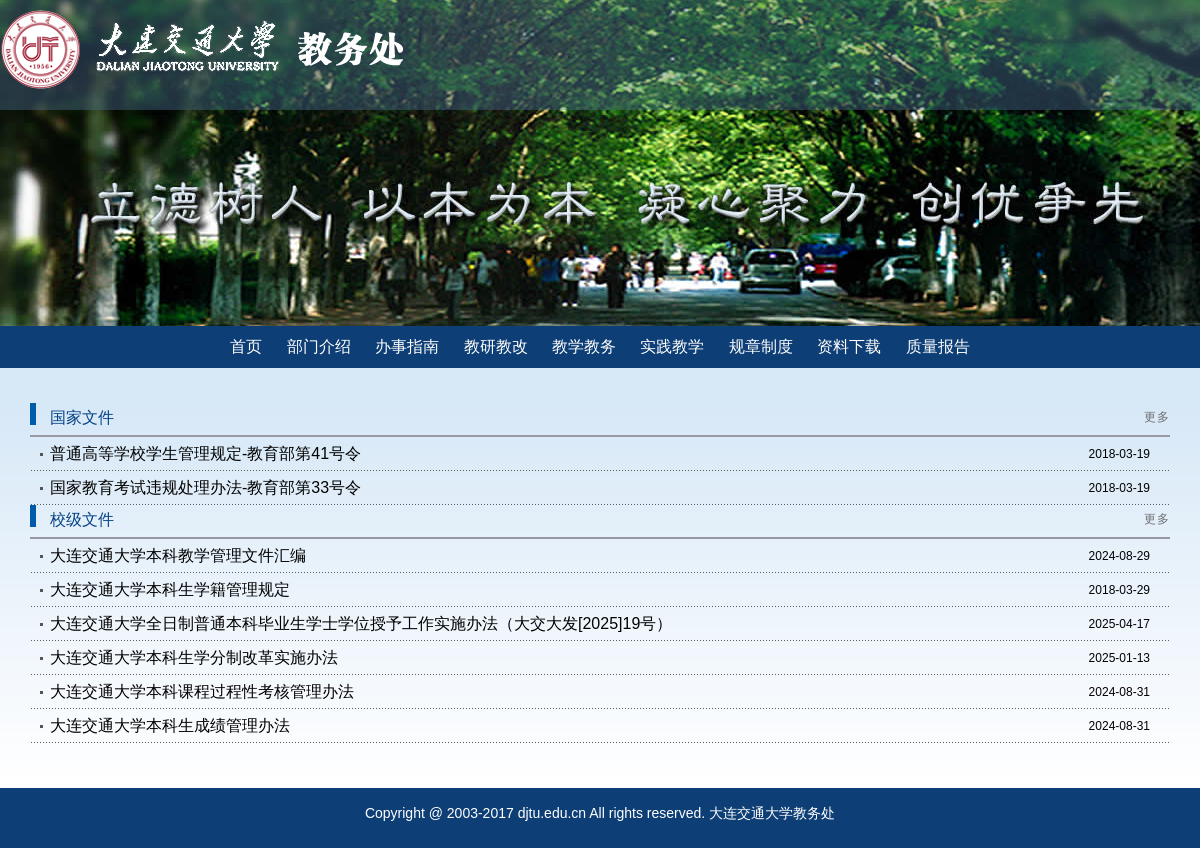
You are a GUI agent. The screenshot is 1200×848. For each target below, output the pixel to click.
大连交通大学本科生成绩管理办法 (170, 725)
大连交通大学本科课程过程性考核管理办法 (202, 691)
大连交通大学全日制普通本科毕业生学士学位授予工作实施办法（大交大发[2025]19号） (361, 623)
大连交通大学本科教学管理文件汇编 (178, 555)
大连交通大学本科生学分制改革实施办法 (194, 657)
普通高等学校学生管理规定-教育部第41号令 (205, 453)
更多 (1157, 417)
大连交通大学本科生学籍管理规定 (170, 589)
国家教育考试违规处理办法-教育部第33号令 (205, 487)
